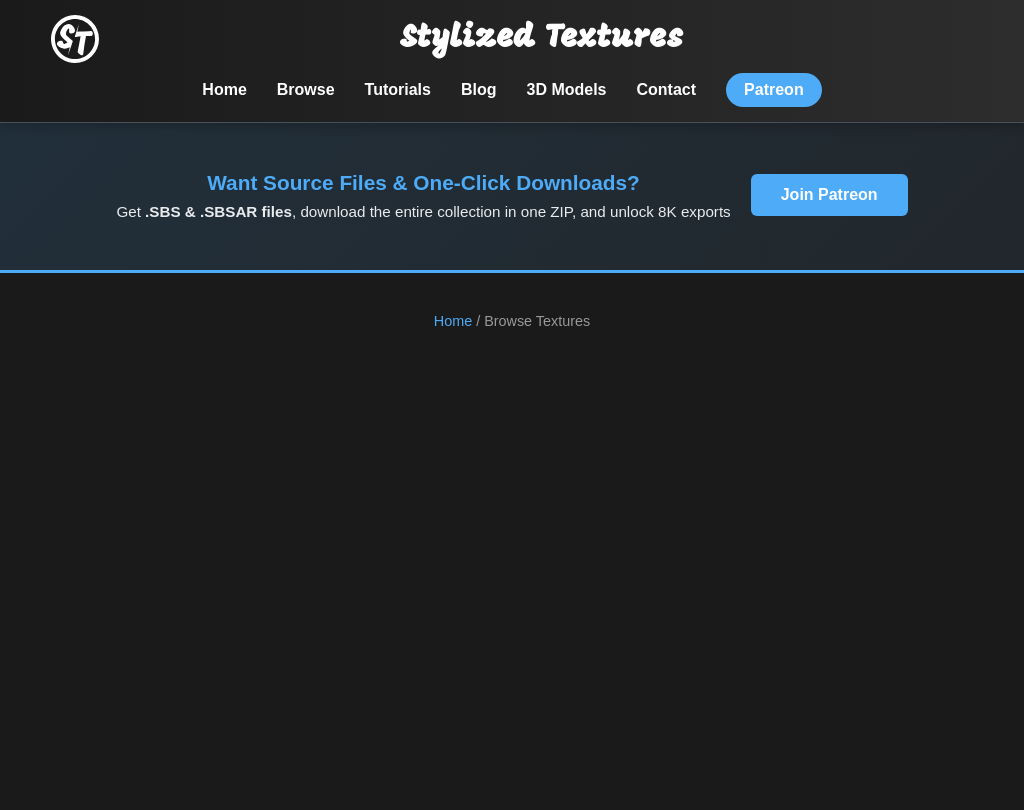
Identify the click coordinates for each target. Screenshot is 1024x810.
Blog (479, 89)
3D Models (567, 89)
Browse (306, 89)
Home (224, 89)
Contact (667, 89)
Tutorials (398, 89)
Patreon (774, 89)
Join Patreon (829, 194)
